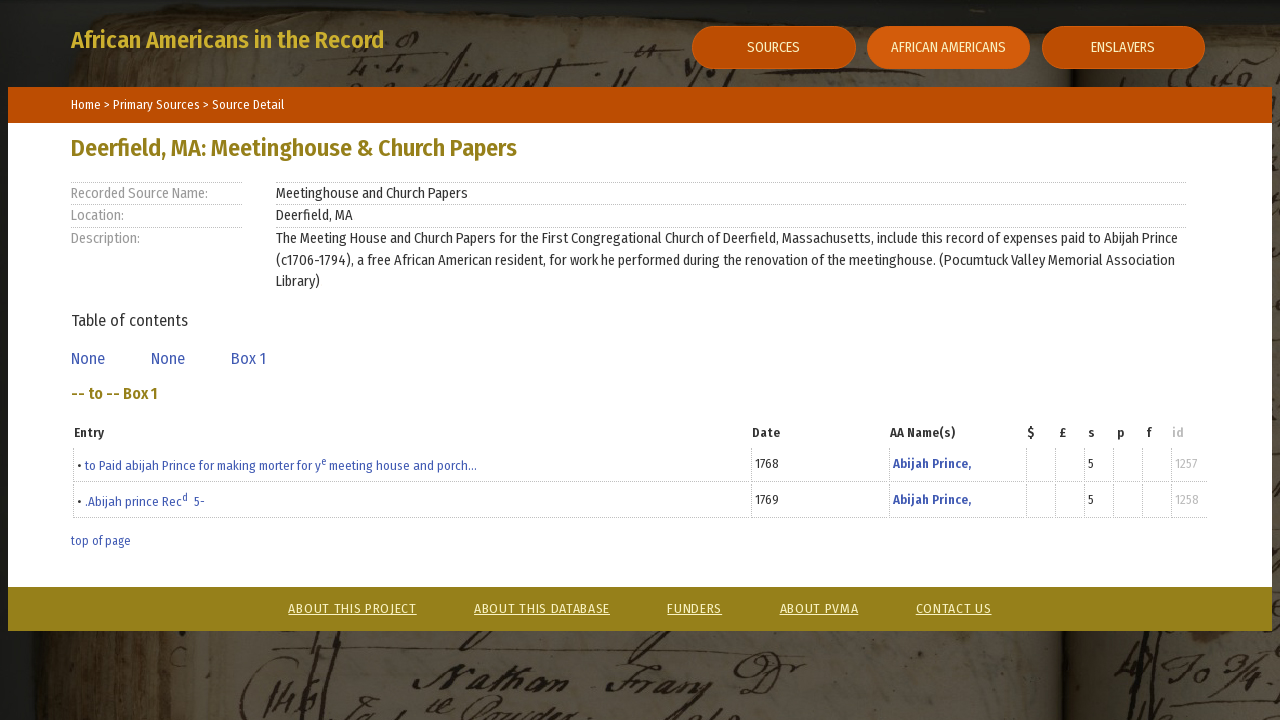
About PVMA (819, 608)
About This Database (542, 608)
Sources (773, 47)
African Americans (948, 47)
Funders (694, 608)
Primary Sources (158, 104)
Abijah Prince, (932, 463)
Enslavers (1123, 47)
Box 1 (252, 358)
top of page (100, 541)
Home (86, 104)
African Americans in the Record (227, 40)
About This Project (352, 608)
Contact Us (954, 608)
